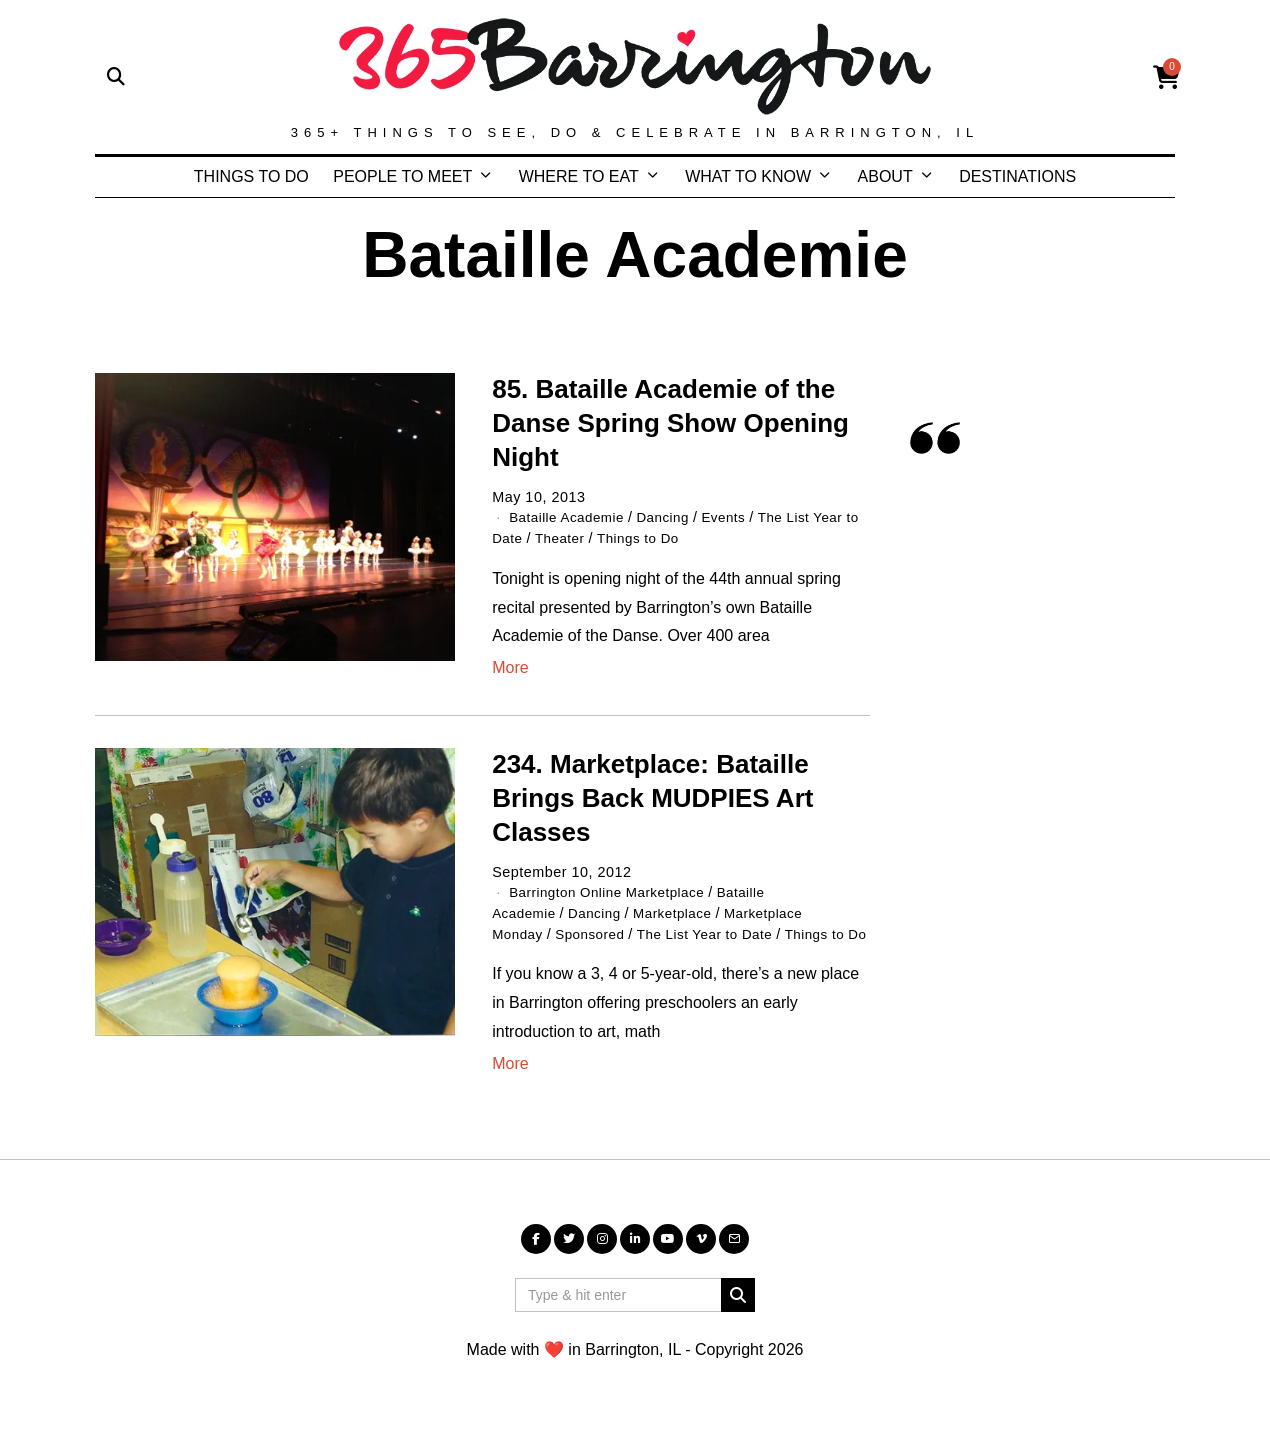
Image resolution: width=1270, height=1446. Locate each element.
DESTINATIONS (1017, 176)
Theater (581, 537)
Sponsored (596, 931)
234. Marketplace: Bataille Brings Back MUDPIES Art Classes (652, 797)
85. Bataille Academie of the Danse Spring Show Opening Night (670, 423)
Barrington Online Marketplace (613, 891)
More (510, 666)
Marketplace (684, 911)
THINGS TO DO (251, 176)
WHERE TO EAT (579, 176)
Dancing (673, 517)
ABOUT (885, 176)
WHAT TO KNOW (748, 176)
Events (736, 517)
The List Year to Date (718, 931)
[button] (738, 1312)
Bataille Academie (570, 517)
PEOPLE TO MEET (402, 176)
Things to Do (664, 537)
